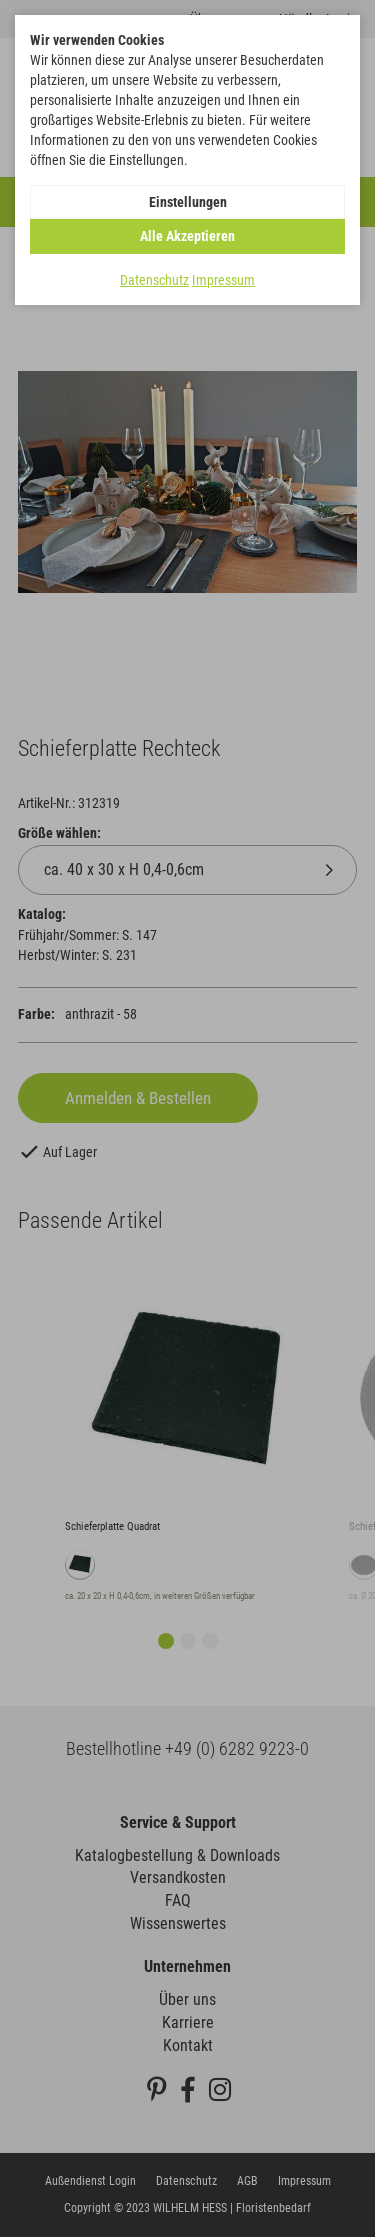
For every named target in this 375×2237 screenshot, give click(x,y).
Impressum (223, 280)
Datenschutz (154, 280)
